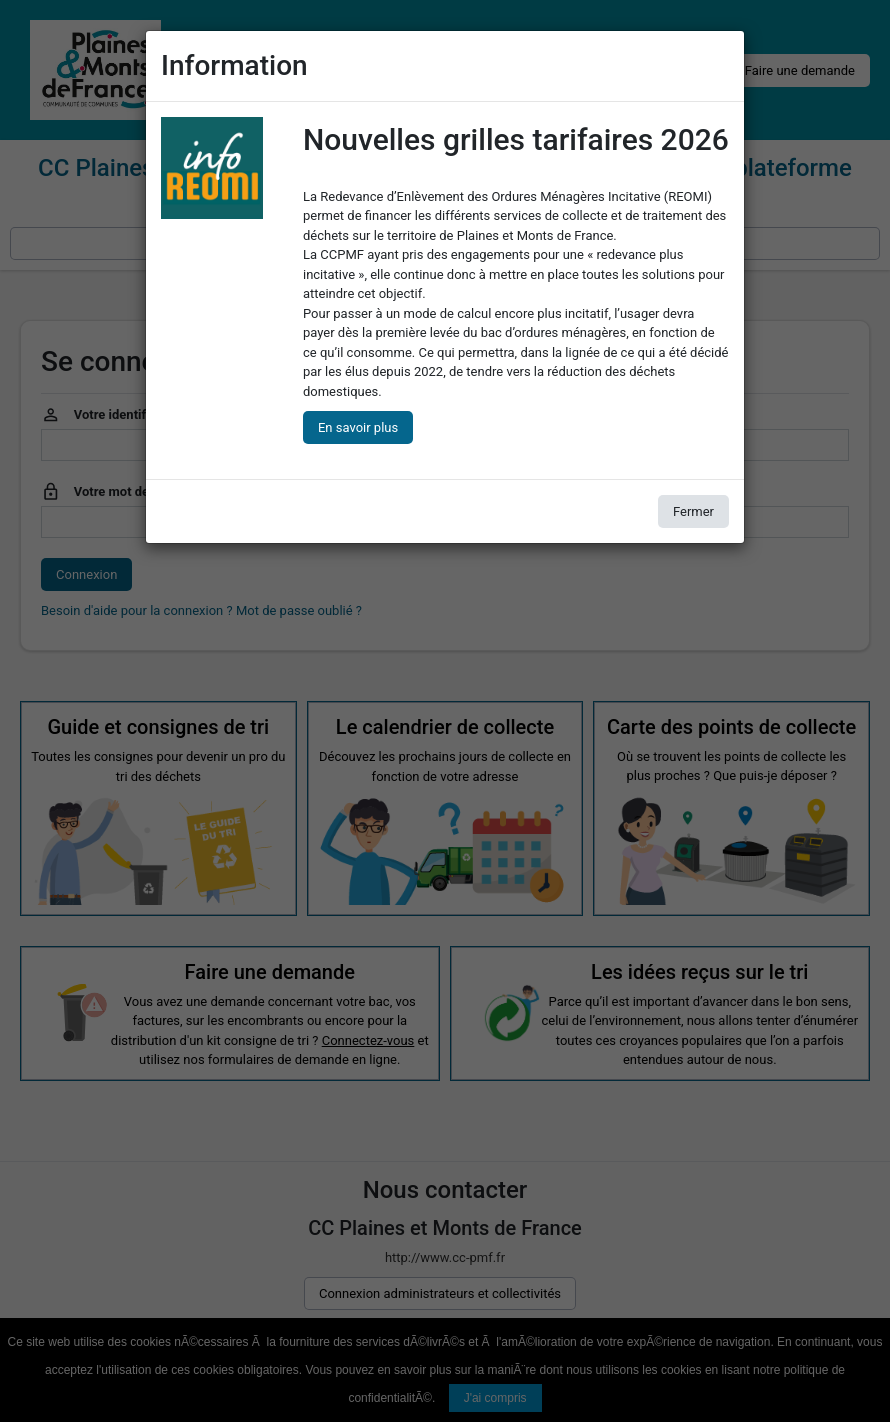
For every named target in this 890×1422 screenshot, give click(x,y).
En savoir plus (358, 427)
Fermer (693, 511)
